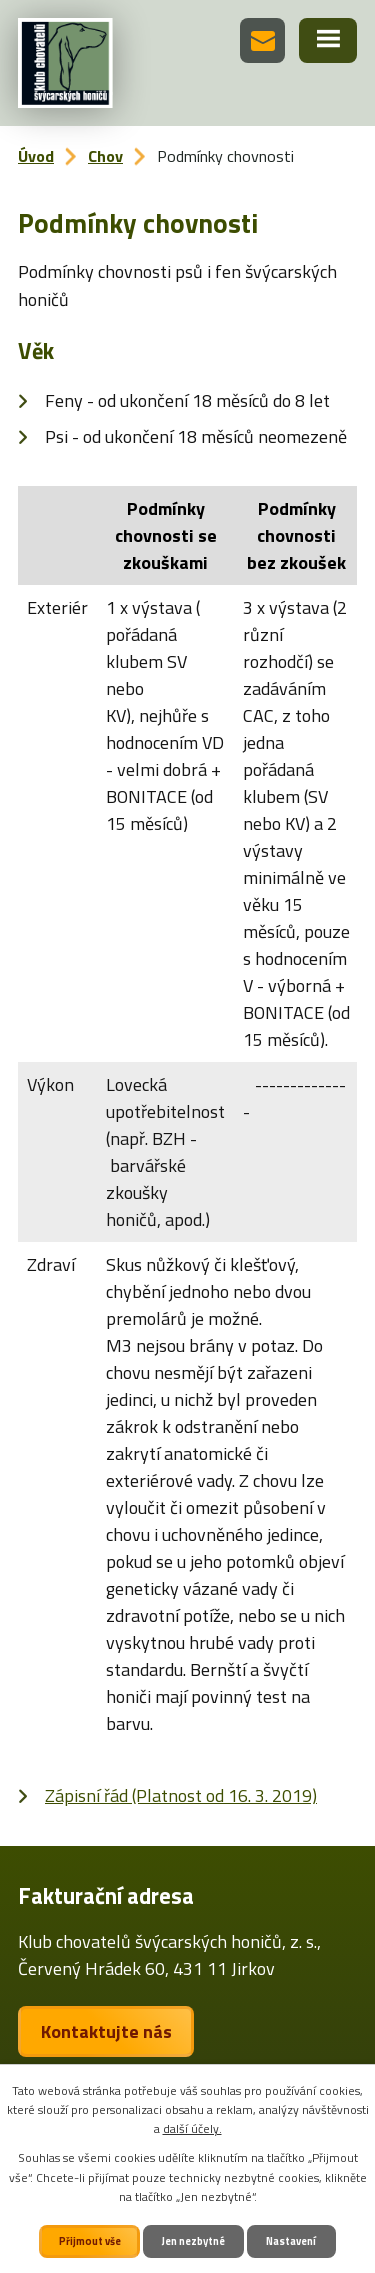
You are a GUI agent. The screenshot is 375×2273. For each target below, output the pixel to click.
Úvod (36, 156)
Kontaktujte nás (106, 2031)
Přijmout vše (90, 2241)
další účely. (192, 2128)
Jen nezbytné (193, 2241)
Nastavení (291, 2241)
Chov (105, 156)
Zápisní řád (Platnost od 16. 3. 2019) (181, 1795)
